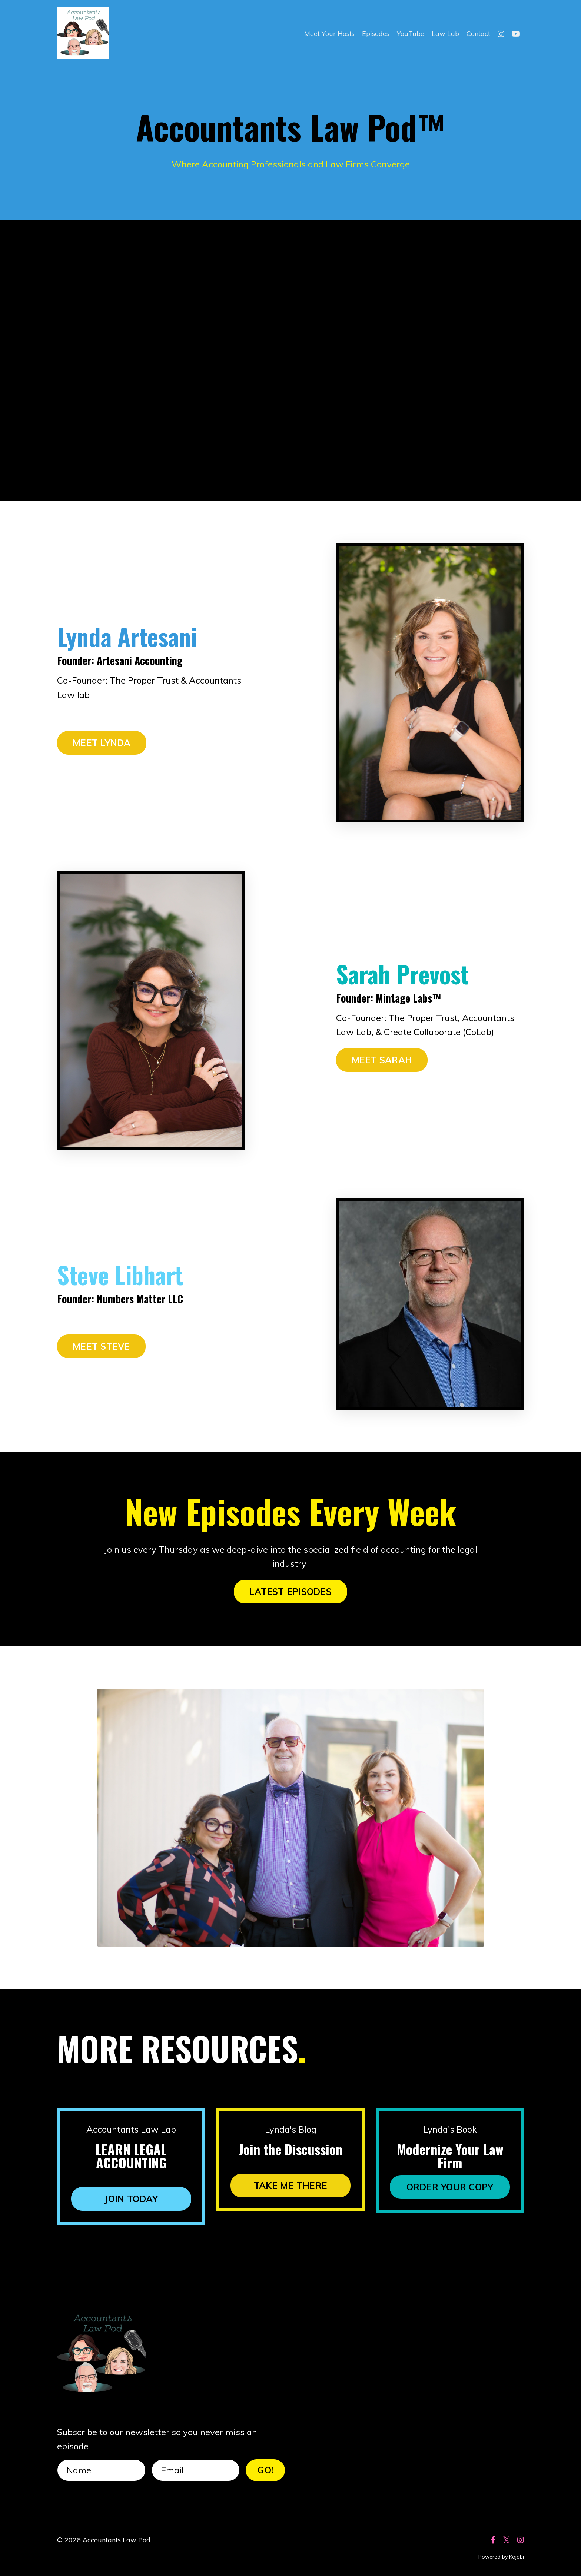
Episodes (375, 33)
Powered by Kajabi (501, 2556)
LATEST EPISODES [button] (290, 1591)
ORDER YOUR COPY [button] (450, 2187)
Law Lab (445, 33)
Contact (478, 33)
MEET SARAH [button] (382, 1060)
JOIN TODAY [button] (131, 2198)
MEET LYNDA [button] (102, 742)
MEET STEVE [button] (101, 1346)
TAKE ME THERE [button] (290, 2185)
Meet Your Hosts (329, 33)
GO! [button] (265, 2470)
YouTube (410, 33)
